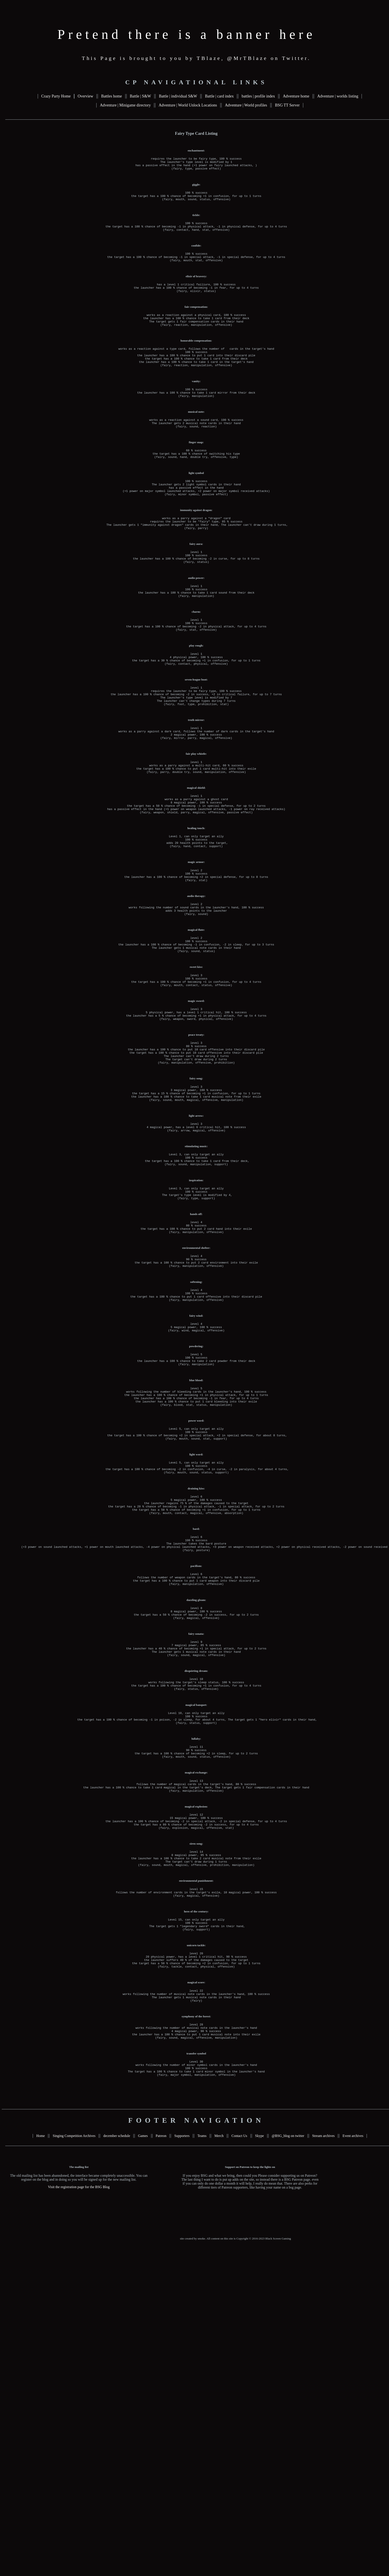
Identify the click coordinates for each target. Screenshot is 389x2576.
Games (143, 2292)
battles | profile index (258, 96)
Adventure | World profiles (246, 105)
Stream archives (323, 2292)
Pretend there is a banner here (186, 34)
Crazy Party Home (56, 96)
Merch (219, 2292)
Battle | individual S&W (178, 96)
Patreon (161, 2292)
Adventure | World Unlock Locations (188, 105)
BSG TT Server (287, 105)
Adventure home (296, 96)
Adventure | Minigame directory (125, 105)
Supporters (181, 2292)
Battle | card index (219, 96)
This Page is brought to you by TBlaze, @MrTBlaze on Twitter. (196, 58)
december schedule (116, 2292)
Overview (85, 96)
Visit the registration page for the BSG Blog (79, 2343)
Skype (259, 2292)
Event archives (352, 2292)
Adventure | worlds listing (337, 96)
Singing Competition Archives (74, 2292)
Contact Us (239, 2292)
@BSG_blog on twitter (288, 2292)
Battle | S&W (140, 96)
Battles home (111, 96)
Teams (202, 2292)
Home (40, 2292)
